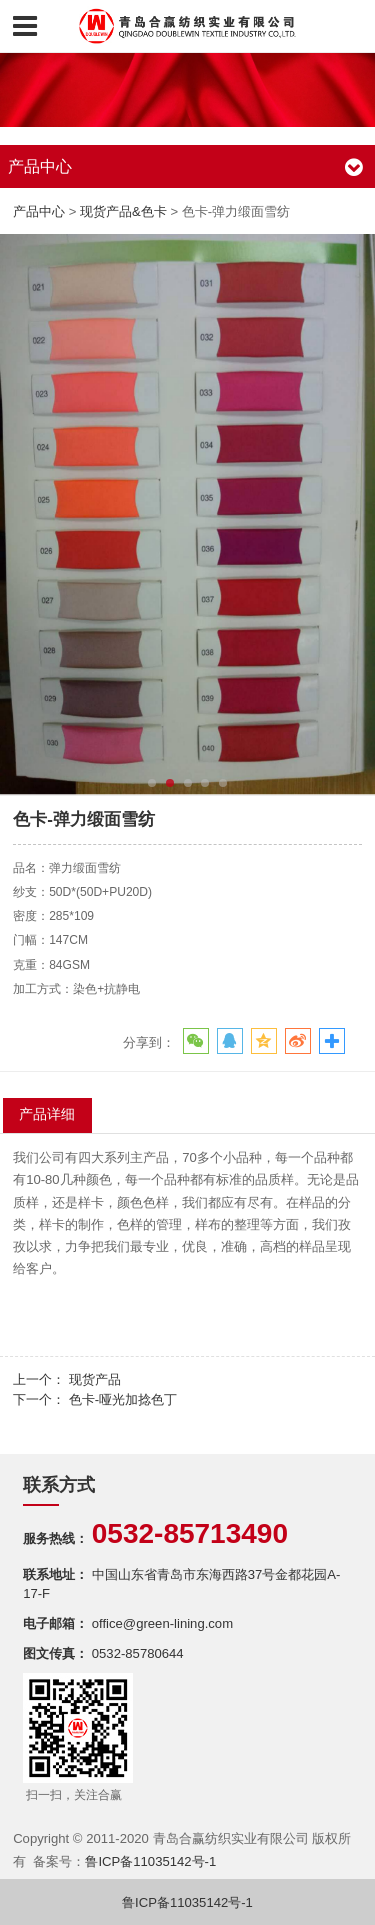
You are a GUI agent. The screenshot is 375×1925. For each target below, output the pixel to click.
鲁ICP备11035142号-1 (150, 1861)
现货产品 (95, 1379)
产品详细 (47, 1114)
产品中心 (39, 211)
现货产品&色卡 (123, 211)
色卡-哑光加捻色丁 (123, 1399)
